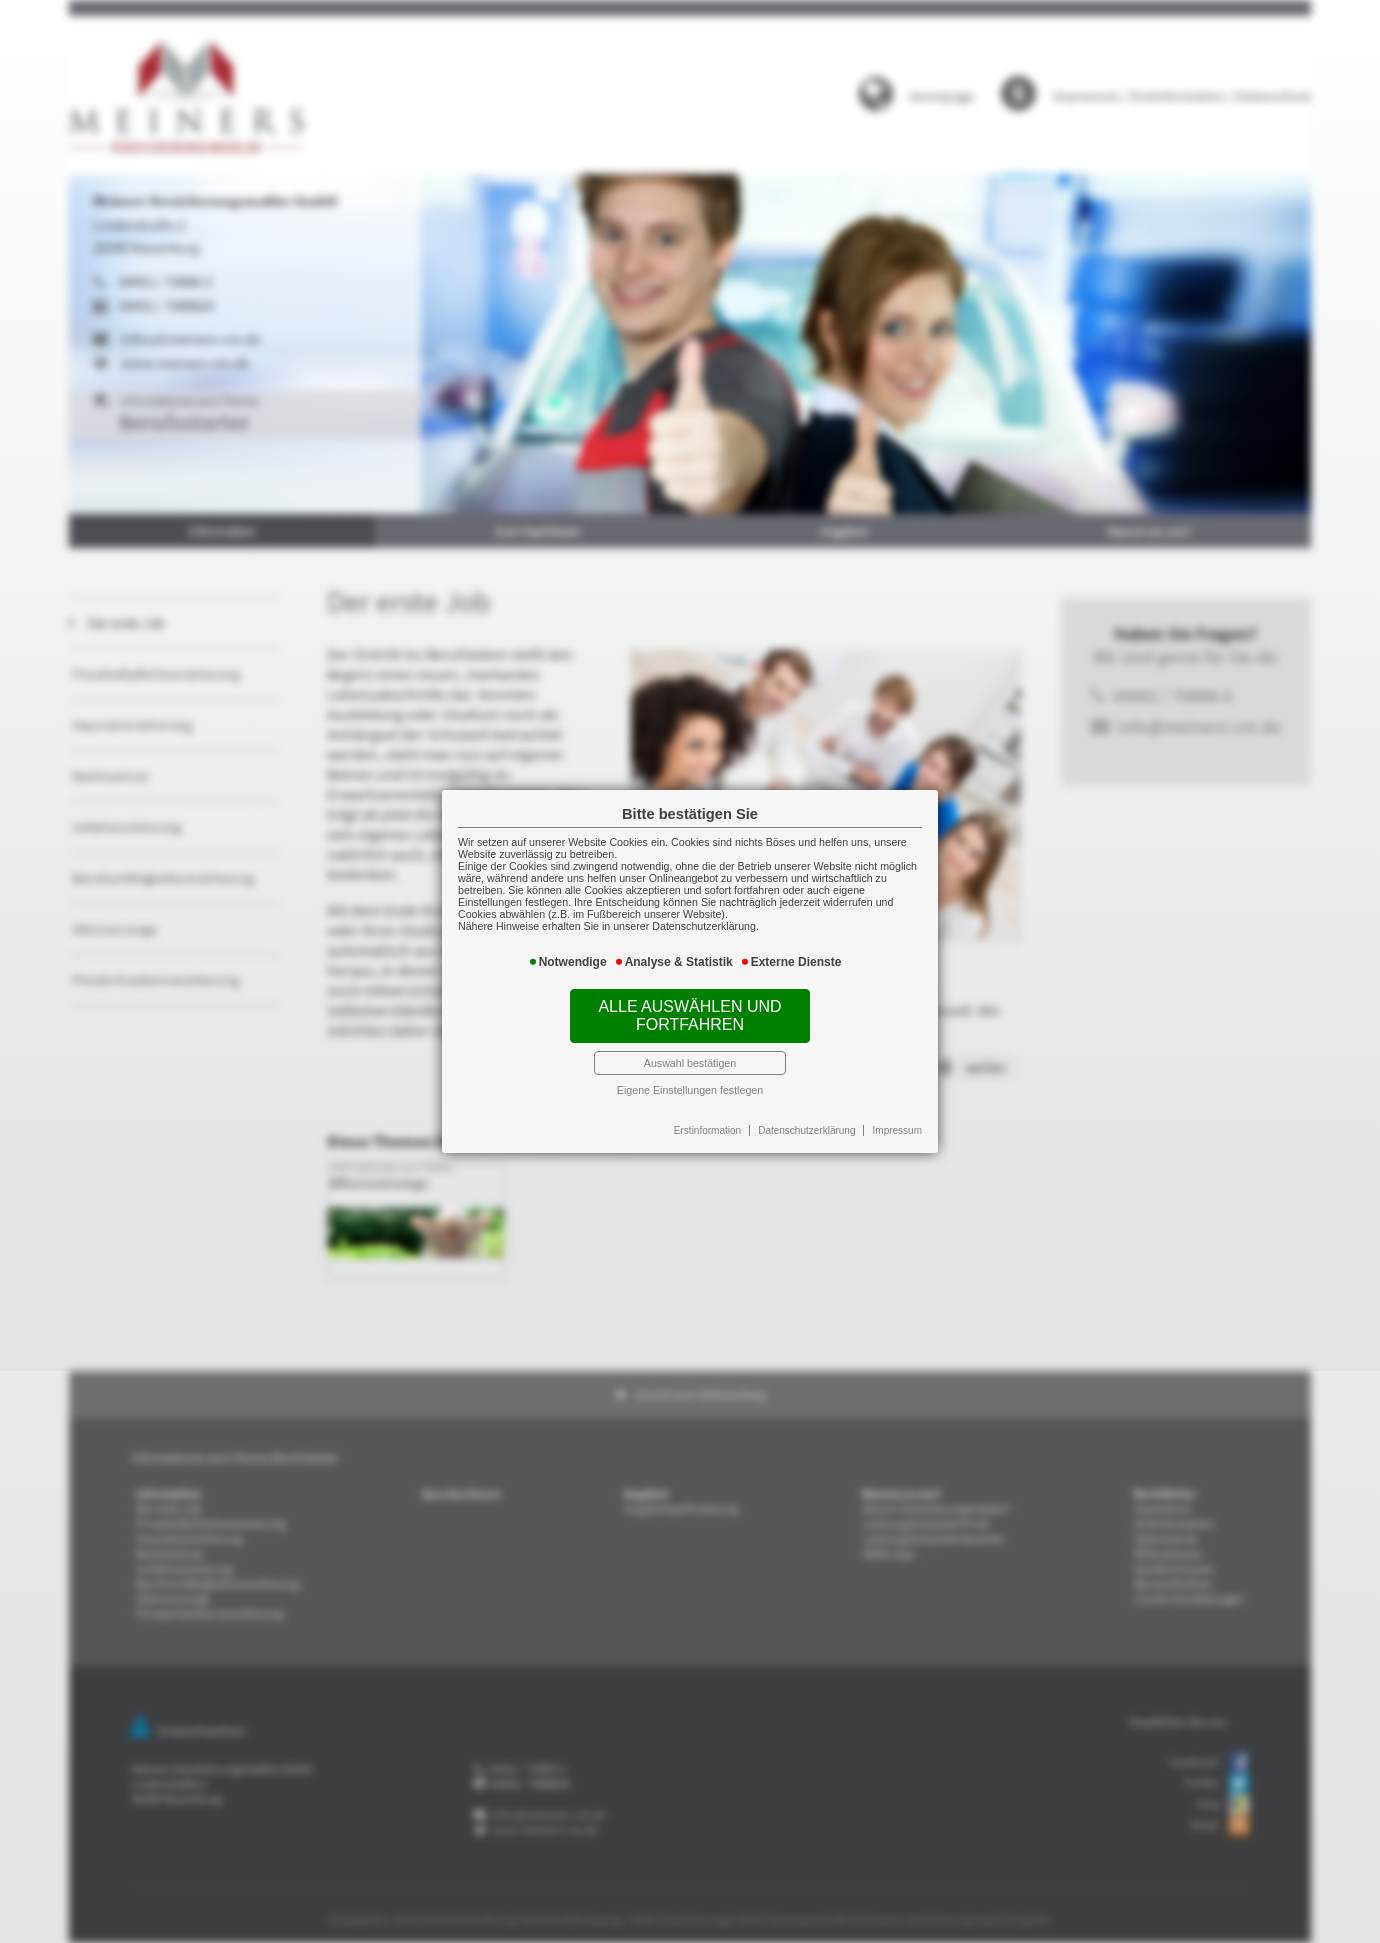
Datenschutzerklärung (801, 1121)
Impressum (888, 1121)
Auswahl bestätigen (689, 1056)
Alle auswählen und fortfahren (690, 1012)
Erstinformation (707, 1121)
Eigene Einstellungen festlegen (690, 1082)
